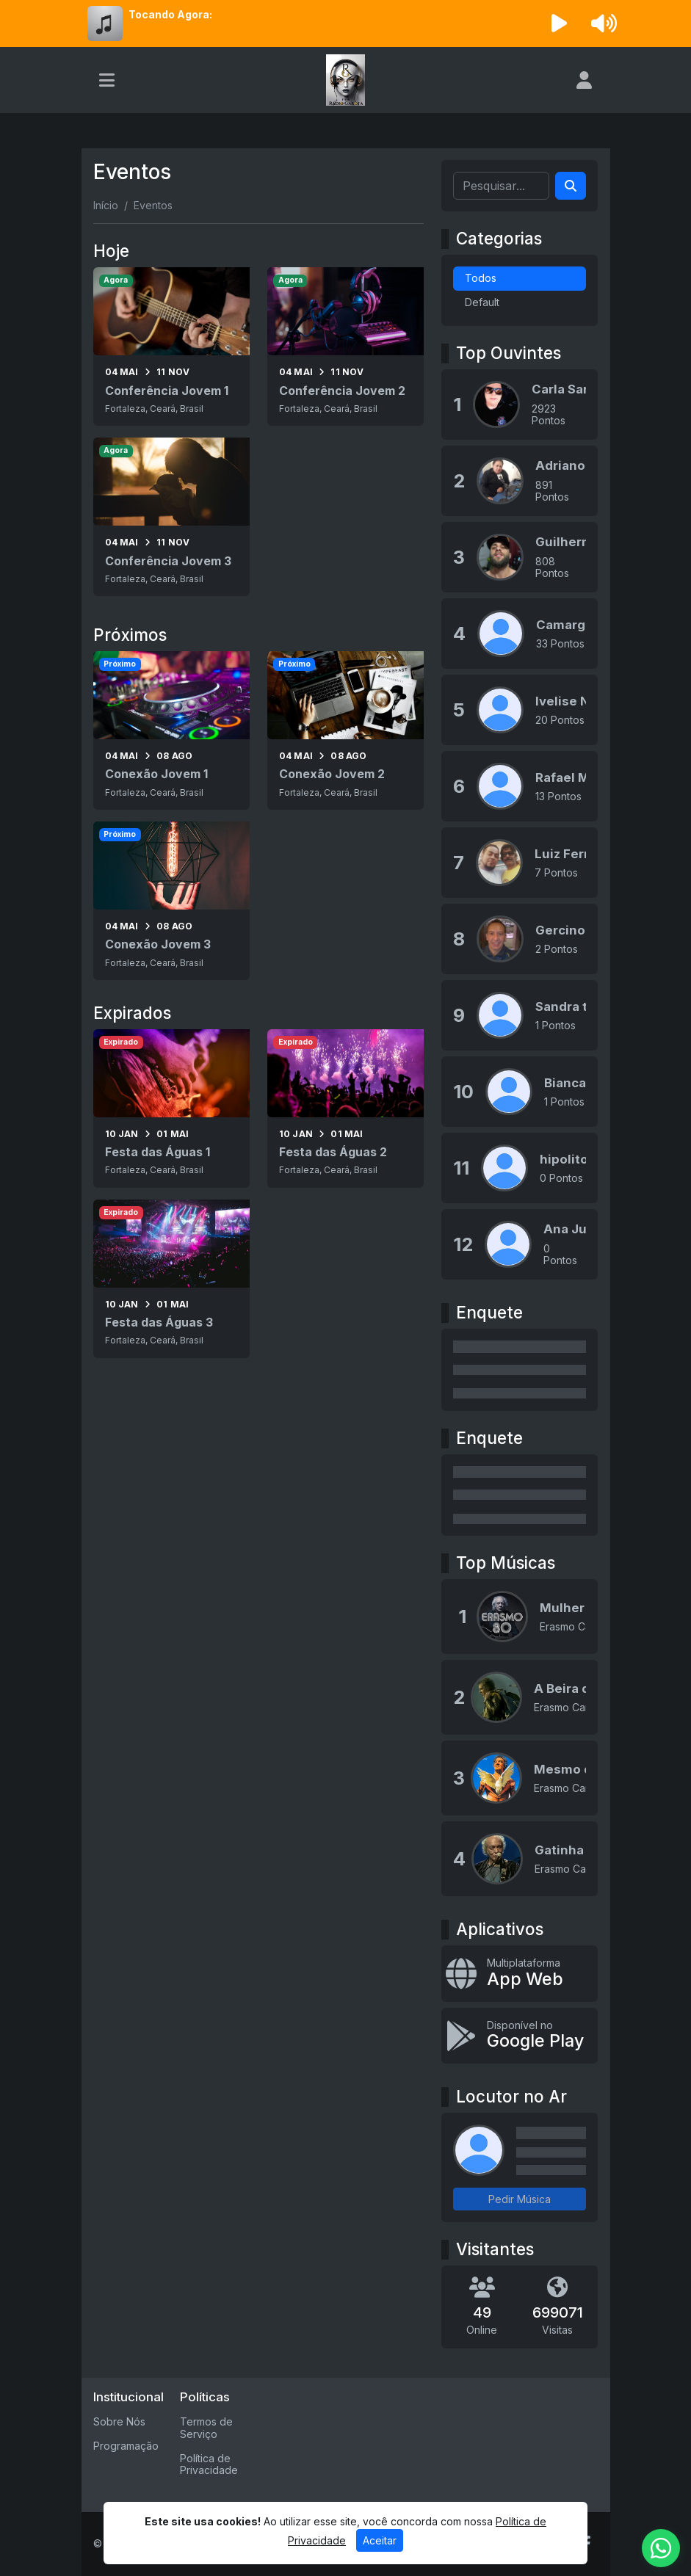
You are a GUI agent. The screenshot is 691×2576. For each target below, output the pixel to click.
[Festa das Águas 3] (171, 1279)
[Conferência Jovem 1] (171, 346)
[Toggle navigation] (106, 80)
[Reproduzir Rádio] (559, 23)
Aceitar (380, 2540)
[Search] (570, 186)
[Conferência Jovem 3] (171, 517)
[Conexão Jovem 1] (171, 730)
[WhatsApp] (661, 2548)
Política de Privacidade (209, 2464)
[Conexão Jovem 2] (345, 730)
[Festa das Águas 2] (345, 1108)
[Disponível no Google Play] (519, 2036)
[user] (584, 80)
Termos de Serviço (206, 2427)
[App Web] (519, 1973)
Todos (480, 278)
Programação (126, 2445)
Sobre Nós (119, 2421)
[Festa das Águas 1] (171, 1108)
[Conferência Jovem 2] (345, 346)
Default (482, 302)
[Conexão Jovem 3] (171, 900)
